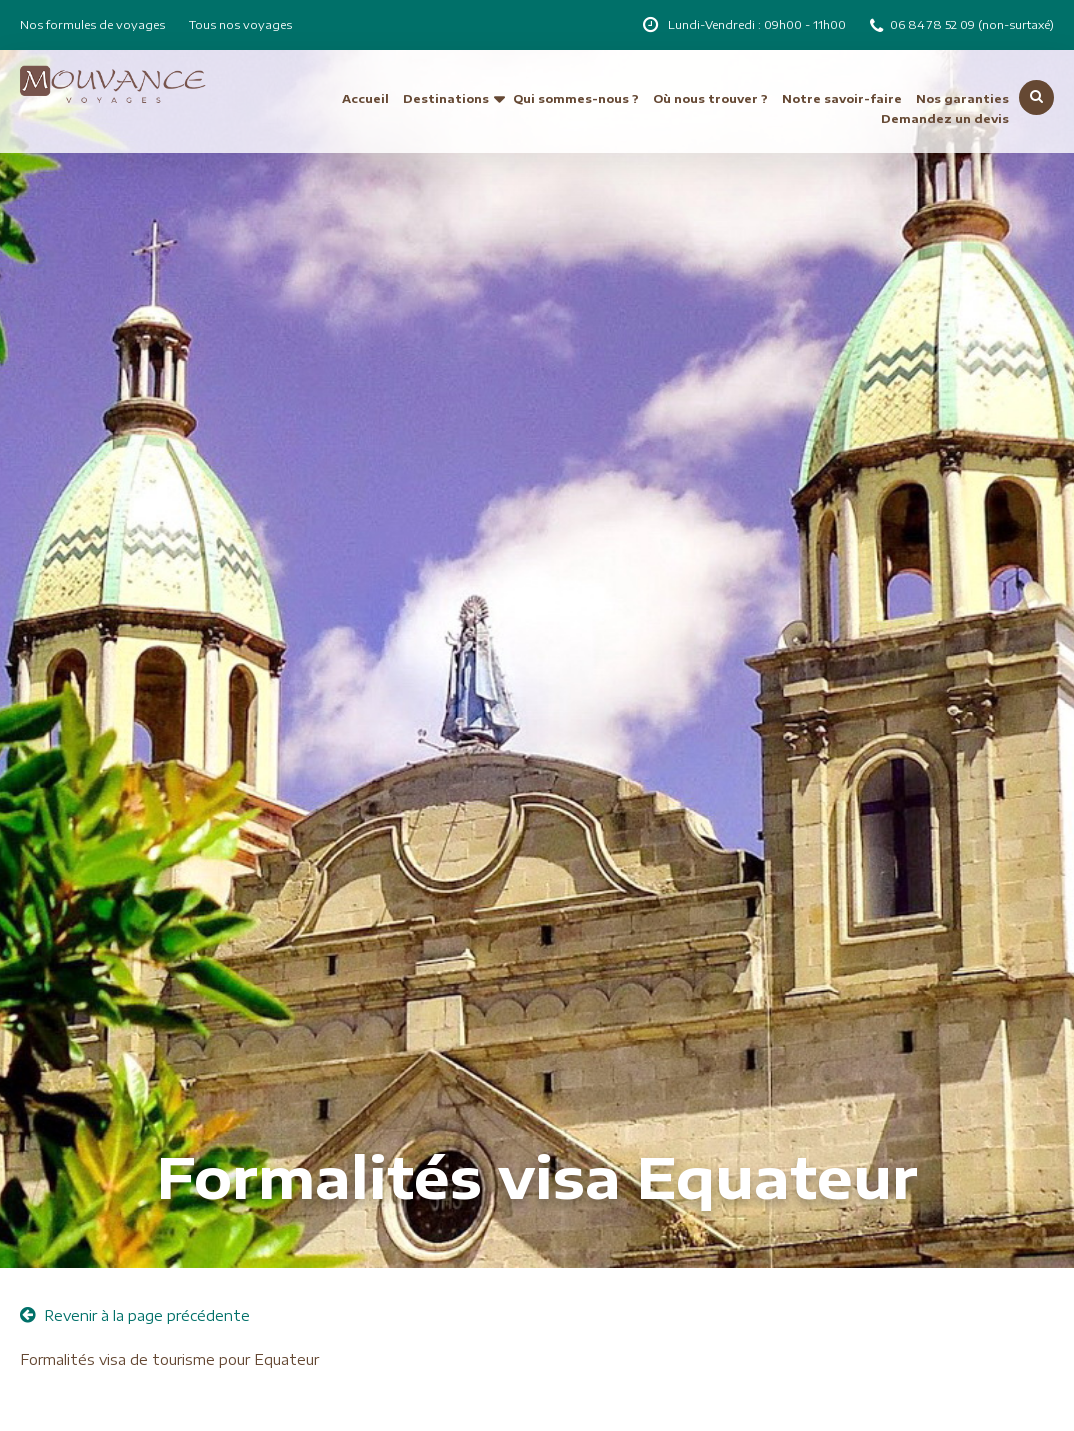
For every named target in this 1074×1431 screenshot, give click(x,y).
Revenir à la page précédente (135, 1315)
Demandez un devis (945, 118)
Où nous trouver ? (710, 98)
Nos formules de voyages (92, 24)
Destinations (446, 98)
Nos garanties (962, 98)
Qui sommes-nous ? (576, 98)
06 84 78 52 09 (934, 24)
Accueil (365, 98)
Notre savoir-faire (842, 98)
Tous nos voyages (240, 24)
